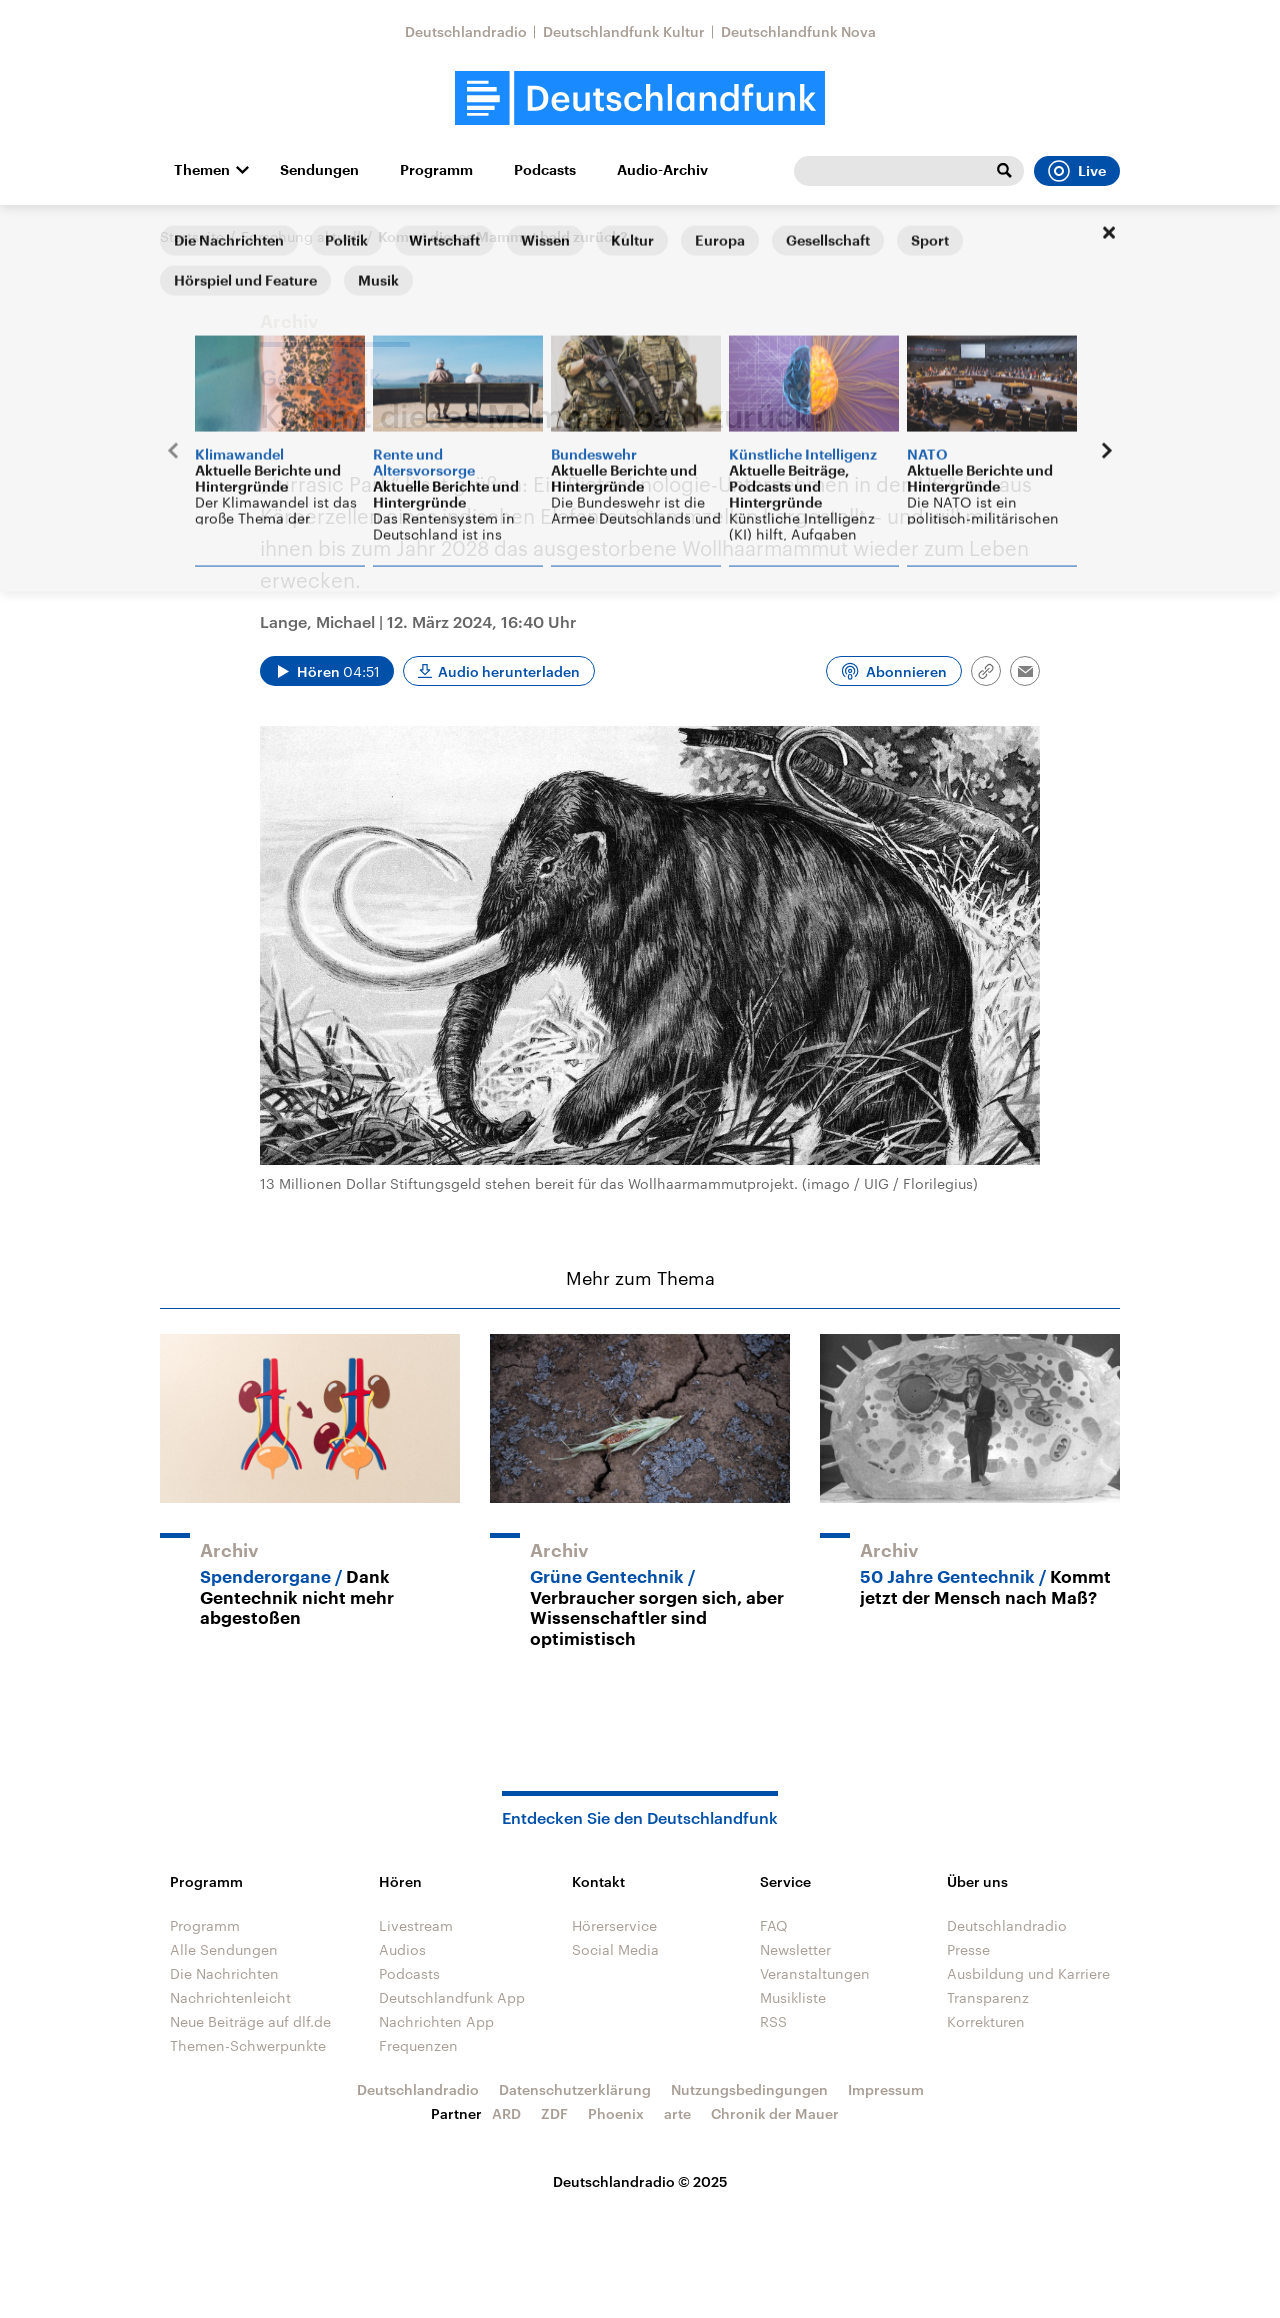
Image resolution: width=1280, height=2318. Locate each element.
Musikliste (793, 1997)
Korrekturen (986, 2021)
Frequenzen (418, 2045)
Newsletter (795, 1949)
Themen (202, 170)
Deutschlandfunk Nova (798, 31)
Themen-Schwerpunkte (248, 2045)
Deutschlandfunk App (452, 1997)
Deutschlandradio (466, 31)
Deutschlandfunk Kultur (624, 31)
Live (1077, 171)
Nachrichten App (436, 2021)
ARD (506, 2113)
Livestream (416, 1925)
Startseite (192, 236)
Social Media (615, 1949)
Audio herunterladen (509, 671)
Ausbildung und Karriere (1028, 1973)
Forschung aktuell (301, 236)
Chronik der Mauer (775, 2113)
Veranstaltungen (815, 1973)
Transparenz (988, 1997)
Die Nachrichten (224, 1973)
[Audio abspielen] (327, 671)
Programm (436, 170)
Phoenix (616, 2113)
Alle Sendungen (224, 1949)
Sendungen (319, 170)
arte (677, 2113)
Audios (402, 1949)
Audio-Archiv (662, 170)
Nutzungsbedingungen (749, 2089)
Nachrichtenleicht (230, 1997)
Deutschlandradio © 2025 (640, 2181)
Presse (968, 1949)
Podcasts (545, 170)
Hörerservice (614, 1925)
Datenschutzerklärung (575, 2089)
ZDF (554, 2113)
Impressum (886, 2089)
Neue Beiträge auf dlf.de (250, 2021)
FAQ (774, 1925)
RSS (773, 2021)
